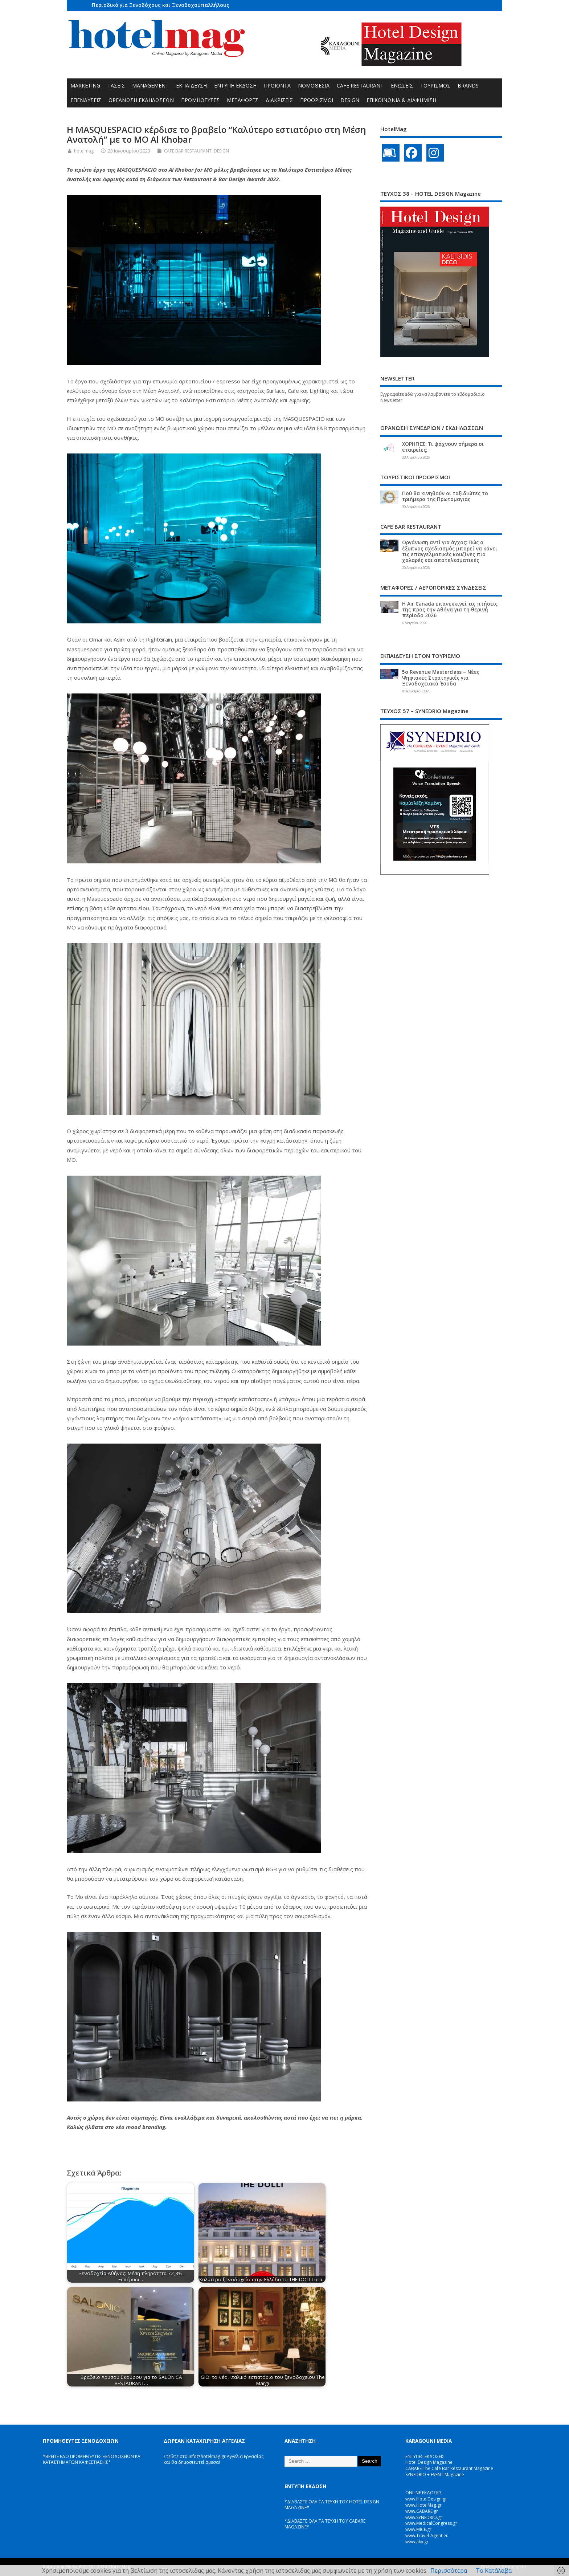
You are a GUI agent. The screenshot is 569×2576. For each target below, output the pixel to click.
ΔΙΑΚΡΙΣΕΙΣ (279, 100)
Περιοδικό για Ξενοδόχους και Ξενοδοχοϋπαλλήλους (160, 4)
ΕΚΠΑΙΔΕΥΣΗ (191, 85)
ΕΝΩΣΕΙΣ (402, 85)
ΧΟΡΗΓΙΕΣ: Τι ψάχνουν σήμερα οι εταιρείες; (443, 447)
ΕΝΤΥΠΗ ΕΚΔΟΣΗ (235, 85)
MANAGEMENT (150, 85)
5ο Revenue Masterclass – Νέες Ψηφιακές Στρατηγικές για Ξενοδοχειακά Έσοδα (440, 678)
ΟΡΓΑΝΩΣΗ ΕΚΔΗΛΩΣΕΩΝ (141, 100)
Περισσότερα (448, 2571)
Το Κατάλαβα (494, 2571)
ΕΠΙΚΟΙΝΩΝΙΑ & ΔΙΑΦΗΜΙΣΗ (401, 100)
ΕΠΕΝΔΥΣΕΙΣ (85, 100)
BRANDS (468, 85)
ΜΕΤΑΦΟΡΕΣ (242, 100)
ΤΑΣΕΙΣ (116, 85)
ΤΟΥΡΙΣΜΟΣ (435, 85)
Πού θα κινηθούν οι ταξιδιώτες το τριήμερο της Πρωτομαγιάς (445, 496)
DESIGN (349, 100)
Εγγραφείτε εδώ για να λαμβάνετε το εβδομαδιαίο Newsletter (432, 397)
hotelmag (84, 151)
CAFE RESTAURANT (360, 85)
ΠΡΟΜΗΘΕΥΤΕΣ (200, 100)
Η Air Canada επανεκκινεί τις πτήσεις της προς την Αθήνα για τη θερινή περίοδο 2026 (450, 610)
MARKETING (85, 85)
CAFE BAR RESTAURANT (188, 151)
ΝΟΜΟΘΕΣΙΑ (313, 85)
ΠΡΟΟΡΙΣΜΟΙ (316, 100)
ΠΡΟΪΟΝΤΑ (277, 85)
